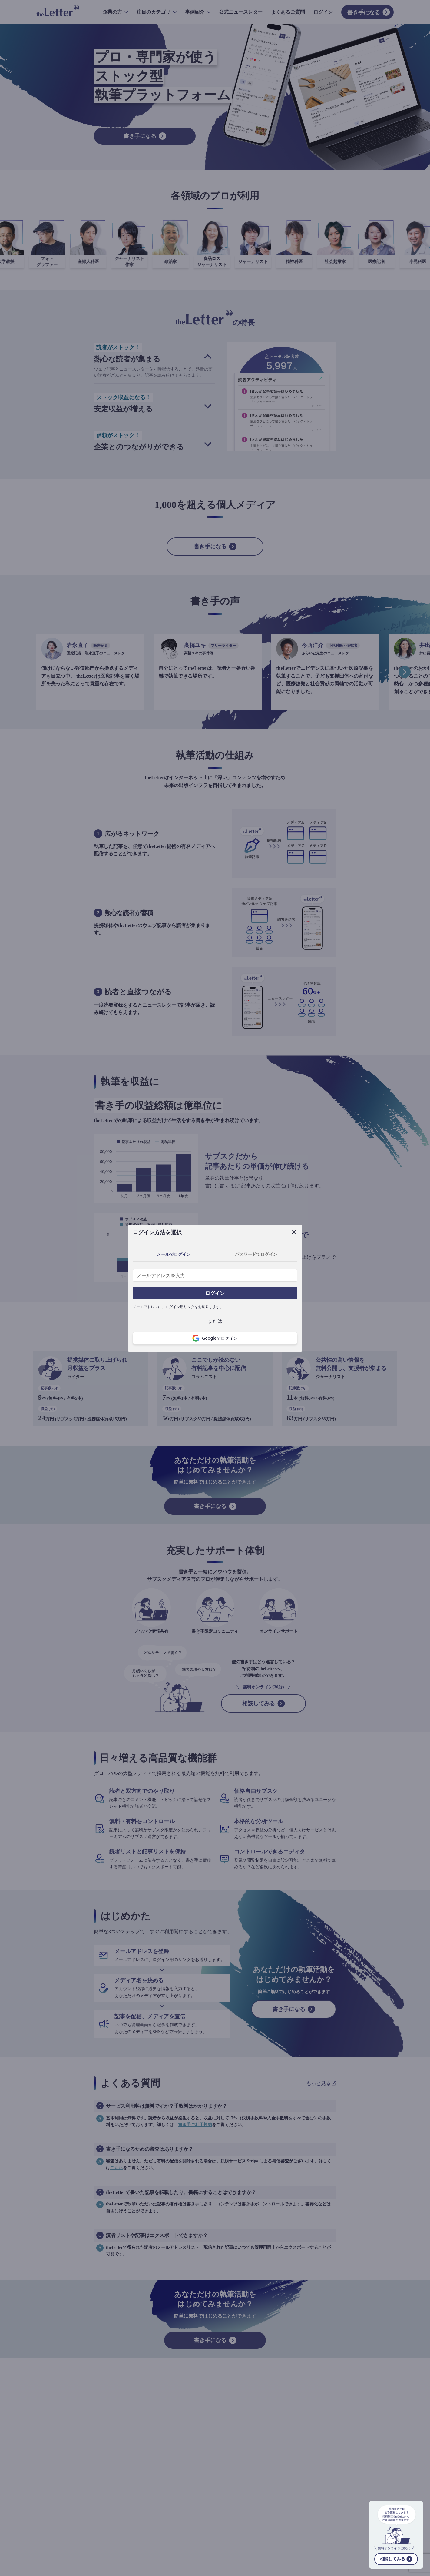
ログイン (215, 1293)
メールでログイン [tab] (174, 1254)
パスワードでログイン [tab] (256, 1254)
